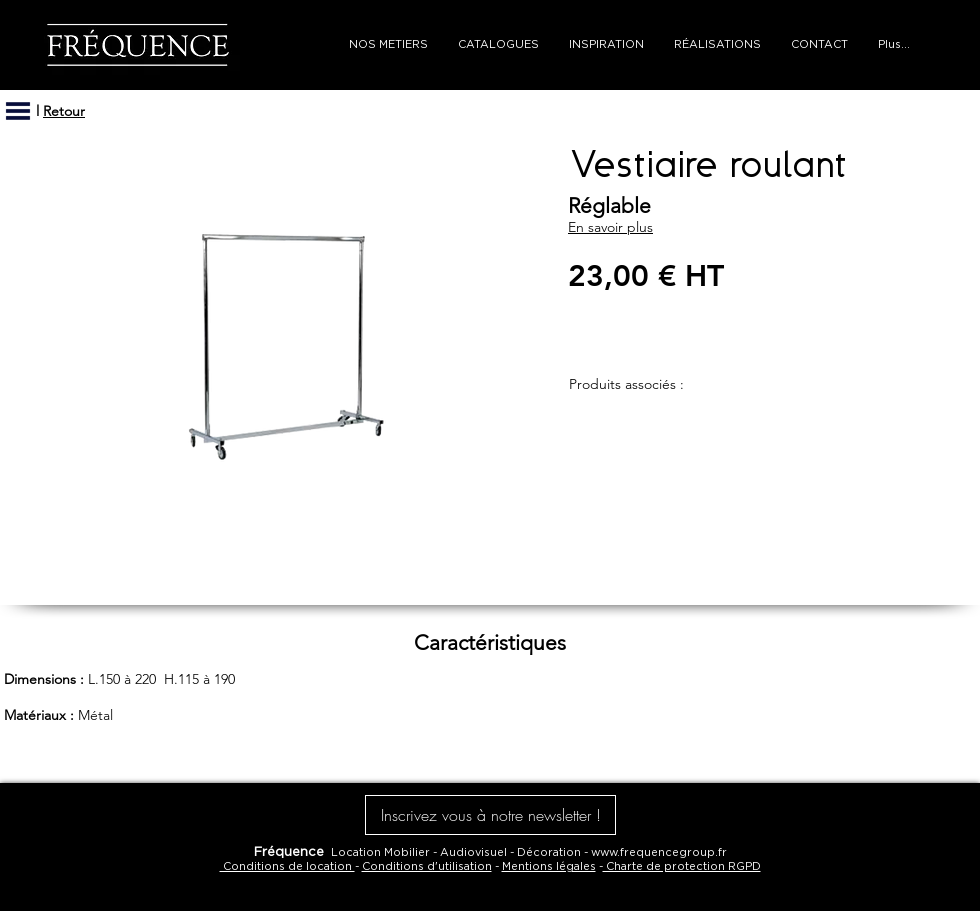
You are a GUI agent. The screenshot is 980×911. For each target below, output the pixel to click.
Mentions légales (549, 866)
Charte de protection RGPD (682, 866)
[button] (18, 111)
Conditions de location (287, 866)
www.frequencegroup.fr (659, 852)
